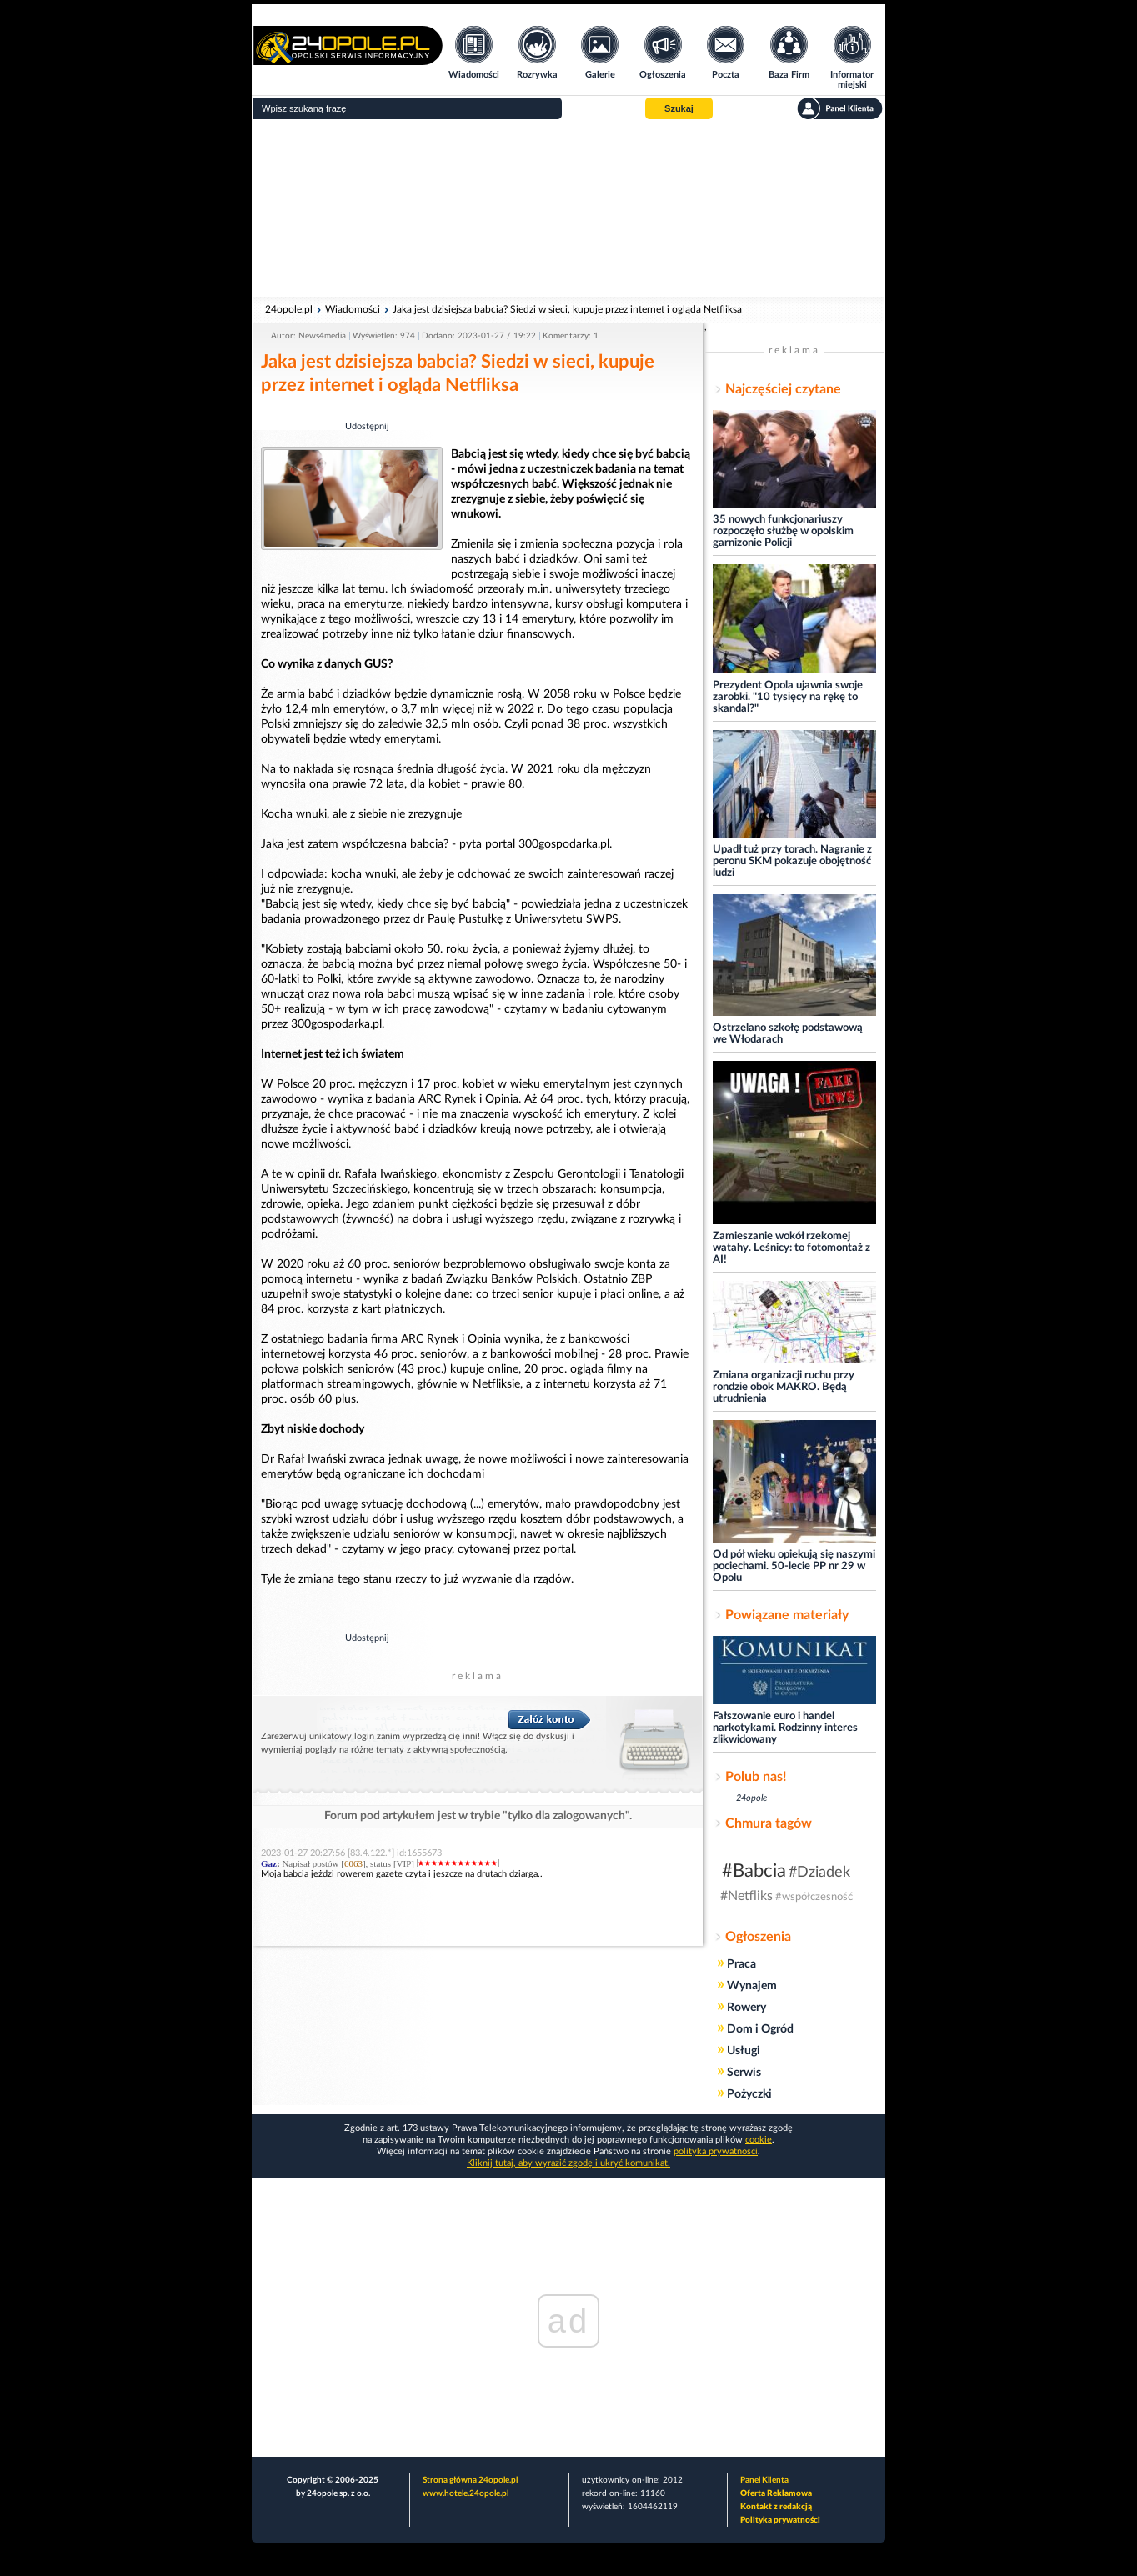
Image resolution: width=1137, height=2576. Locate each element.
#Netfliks (746, 1896)
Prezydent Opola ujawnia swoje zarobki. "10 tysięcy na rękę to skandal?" (788, 697)
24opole (751, 1798)
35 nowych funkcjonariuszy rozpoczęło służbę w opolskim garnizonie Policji (783, 531)
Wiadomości (352, 309)
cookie (758, 2139)
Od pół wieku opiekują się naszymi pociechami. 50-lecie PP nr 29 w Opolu (794, 1566)
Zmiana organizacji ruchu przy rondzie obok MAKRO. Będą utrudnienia (783, 1387)
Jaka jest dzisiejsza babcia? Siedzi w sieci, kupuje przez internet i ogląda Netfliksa (567, 309)
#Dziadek (819, 1872)
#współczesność (814, 1897)
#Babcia (754, 1871)
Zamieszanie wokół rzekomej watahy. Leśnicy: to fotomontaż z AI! (791, 1248)
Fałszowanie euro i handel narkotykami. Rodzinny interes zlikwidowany (785, 1728)
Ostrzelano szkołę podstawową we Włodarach (788, 1034)
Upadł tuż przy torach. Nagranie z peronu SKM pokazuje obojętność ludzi (792, 861)
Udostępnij (367, 426)
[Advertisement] (568, 208)
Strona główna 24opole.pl (470, 2480)
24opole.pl (289, 309)
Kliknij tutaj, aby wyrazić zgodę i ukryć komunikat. (568, 2163)
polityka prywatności (716, 2151)
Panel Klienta (764, 2480)
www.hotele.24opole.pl (465, 2493)
